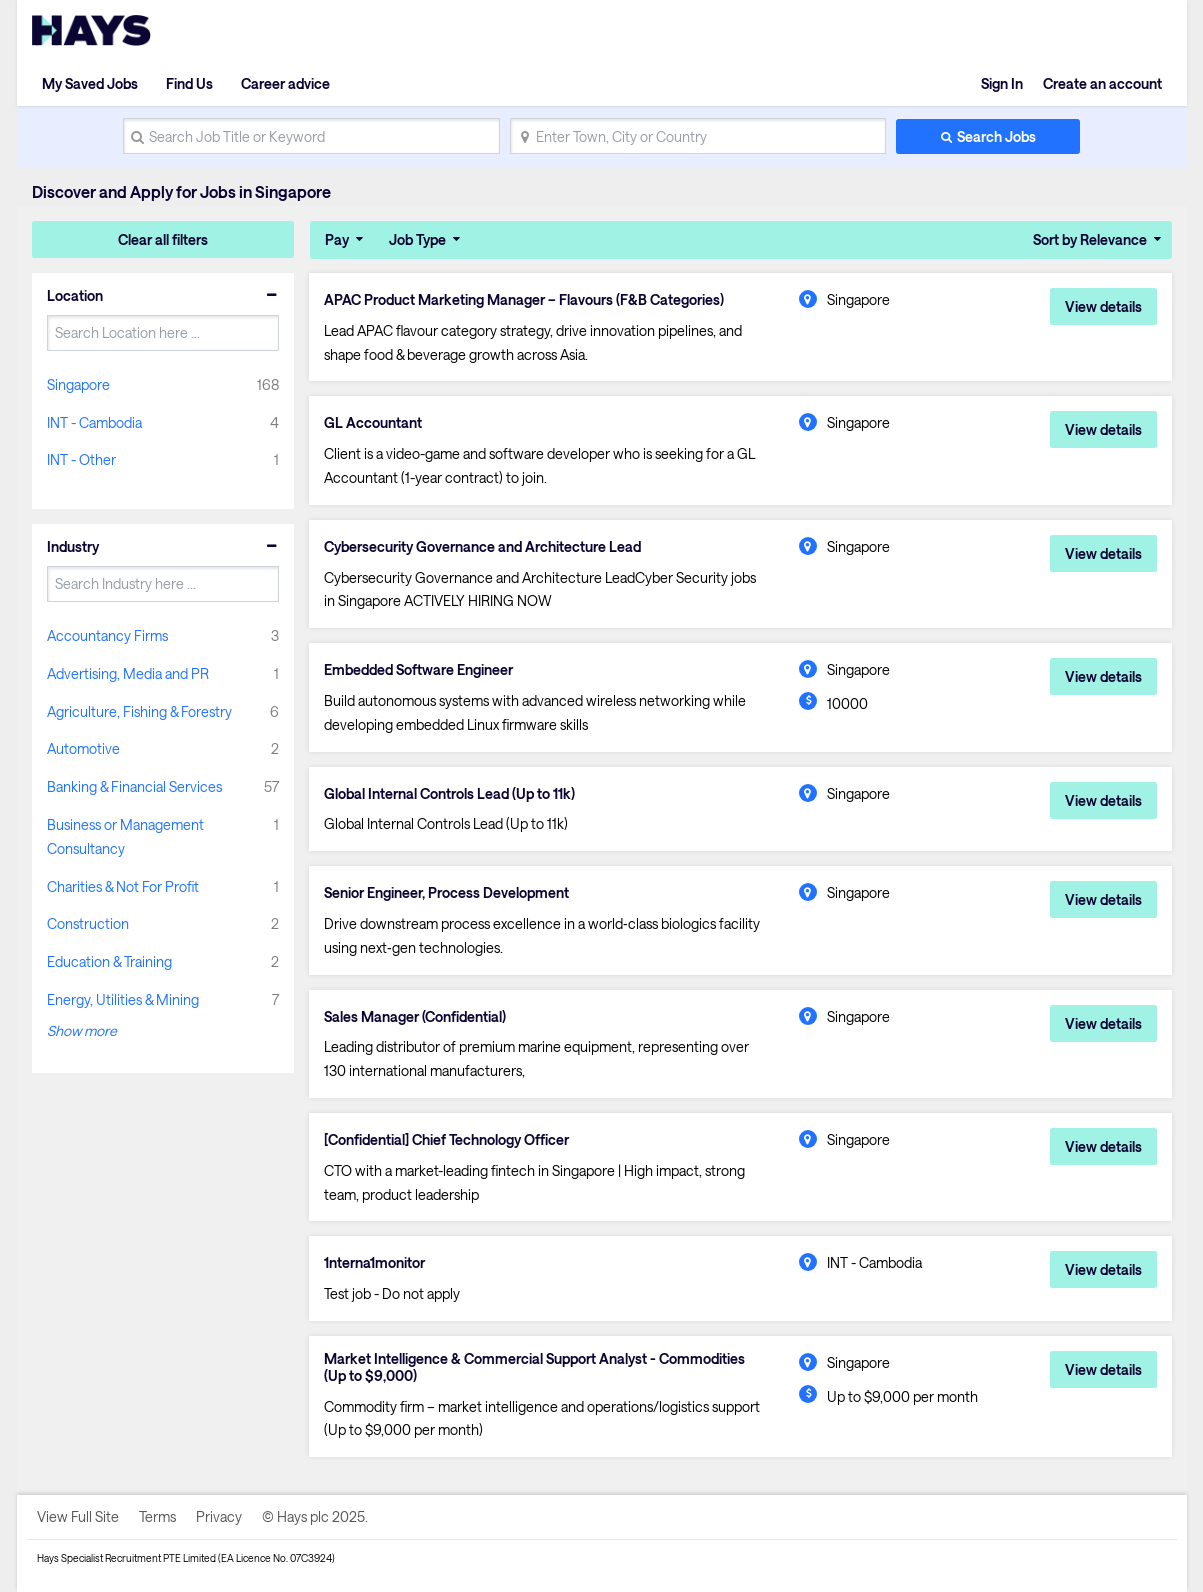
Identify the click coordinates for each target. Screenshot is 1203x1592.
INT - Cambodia (94, 422)
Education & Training (109, 961)
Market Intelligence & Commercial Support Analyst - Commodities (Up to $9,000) (534, 1367)
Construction (88, 923)
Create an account (1102, 83)
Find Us (189, 83)
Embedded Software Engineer (418, 670)
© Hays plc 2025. (315, 1516)
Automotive (83, 748)
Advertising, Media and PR (128, 673)
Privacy (219, 1516)
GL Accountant (373, 423)
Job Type (417, 239)
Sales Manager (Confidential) (415, 1017)
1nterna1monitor (374, 1263)
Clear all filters (163, 239)
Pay (337, 239)
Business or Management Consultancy (125, 836)
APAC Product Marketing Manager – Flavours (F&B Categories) (524, 300)
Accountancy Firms (107, 635)
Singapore (78, 384)
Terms (157, 1516)
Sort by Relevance (1090, 239)
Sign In (1002, 83)
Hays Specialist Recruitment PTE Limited (126, 1558)
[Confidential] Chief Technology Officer (446, 1140)
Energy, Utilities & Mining (123, 999)
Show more (82, 1030)
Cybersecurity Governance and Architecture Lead (482, 547)
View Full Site (78, 1516)
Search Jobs (996, 136)
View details (1103, 306)
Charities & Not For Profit (123, 886)
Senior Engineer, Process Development (446, 893)
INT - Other (81, 459)
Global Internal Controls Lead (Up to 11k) (449, 794)
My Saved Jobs (90, 83)
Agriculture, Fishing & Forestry (139, 711)
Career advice (285, 83)
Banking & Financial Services (134, 786)
